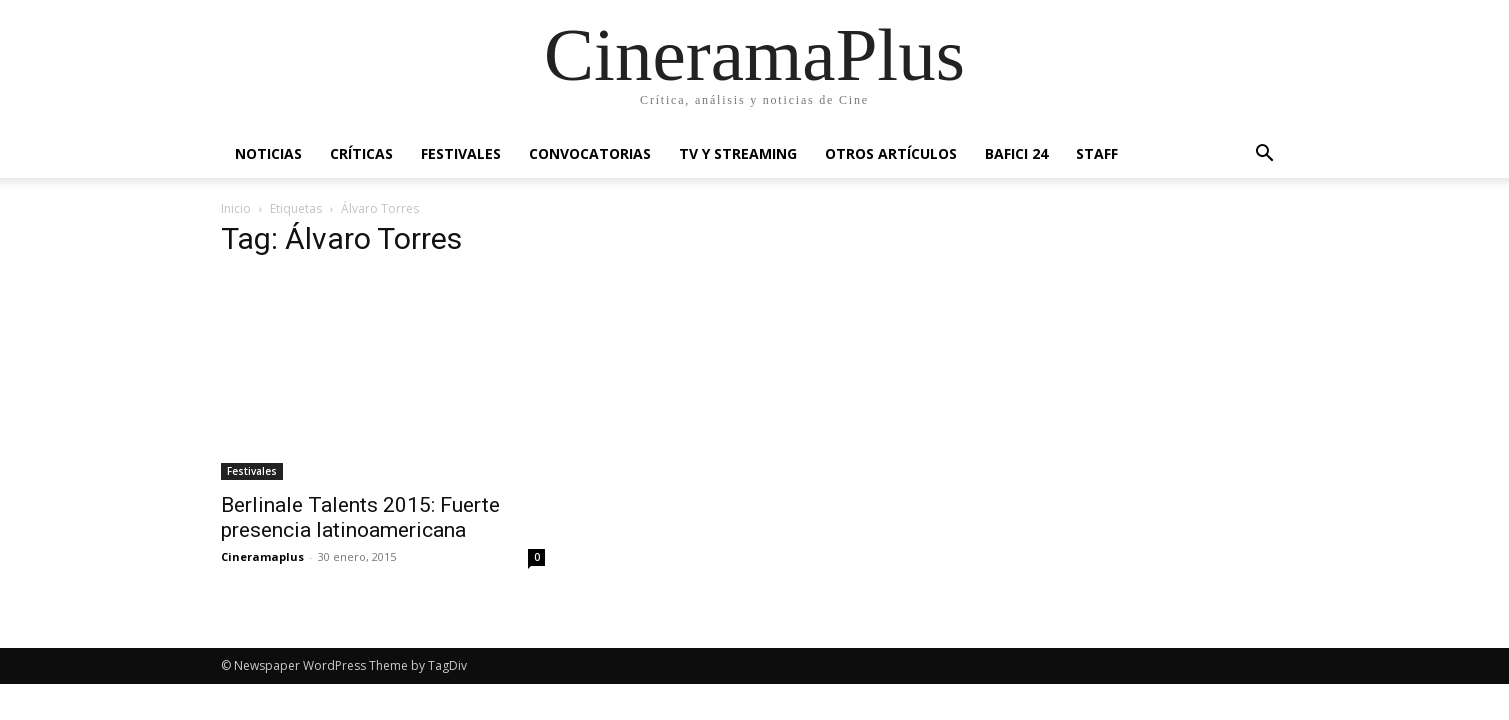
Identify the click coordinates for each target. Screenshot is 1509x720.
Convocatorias (590, 153)
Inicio (236, 208)
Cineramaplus (262, 556)
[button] (1265, 155)
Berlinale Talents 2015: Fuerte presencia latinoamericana (360, 517)
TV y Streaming (738, 153)
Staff (1097, 153)
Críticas (361, 153)
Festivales (461, 153)
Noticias (268, 153)
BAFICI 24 (1016, 153)
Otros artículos (891, 153)
